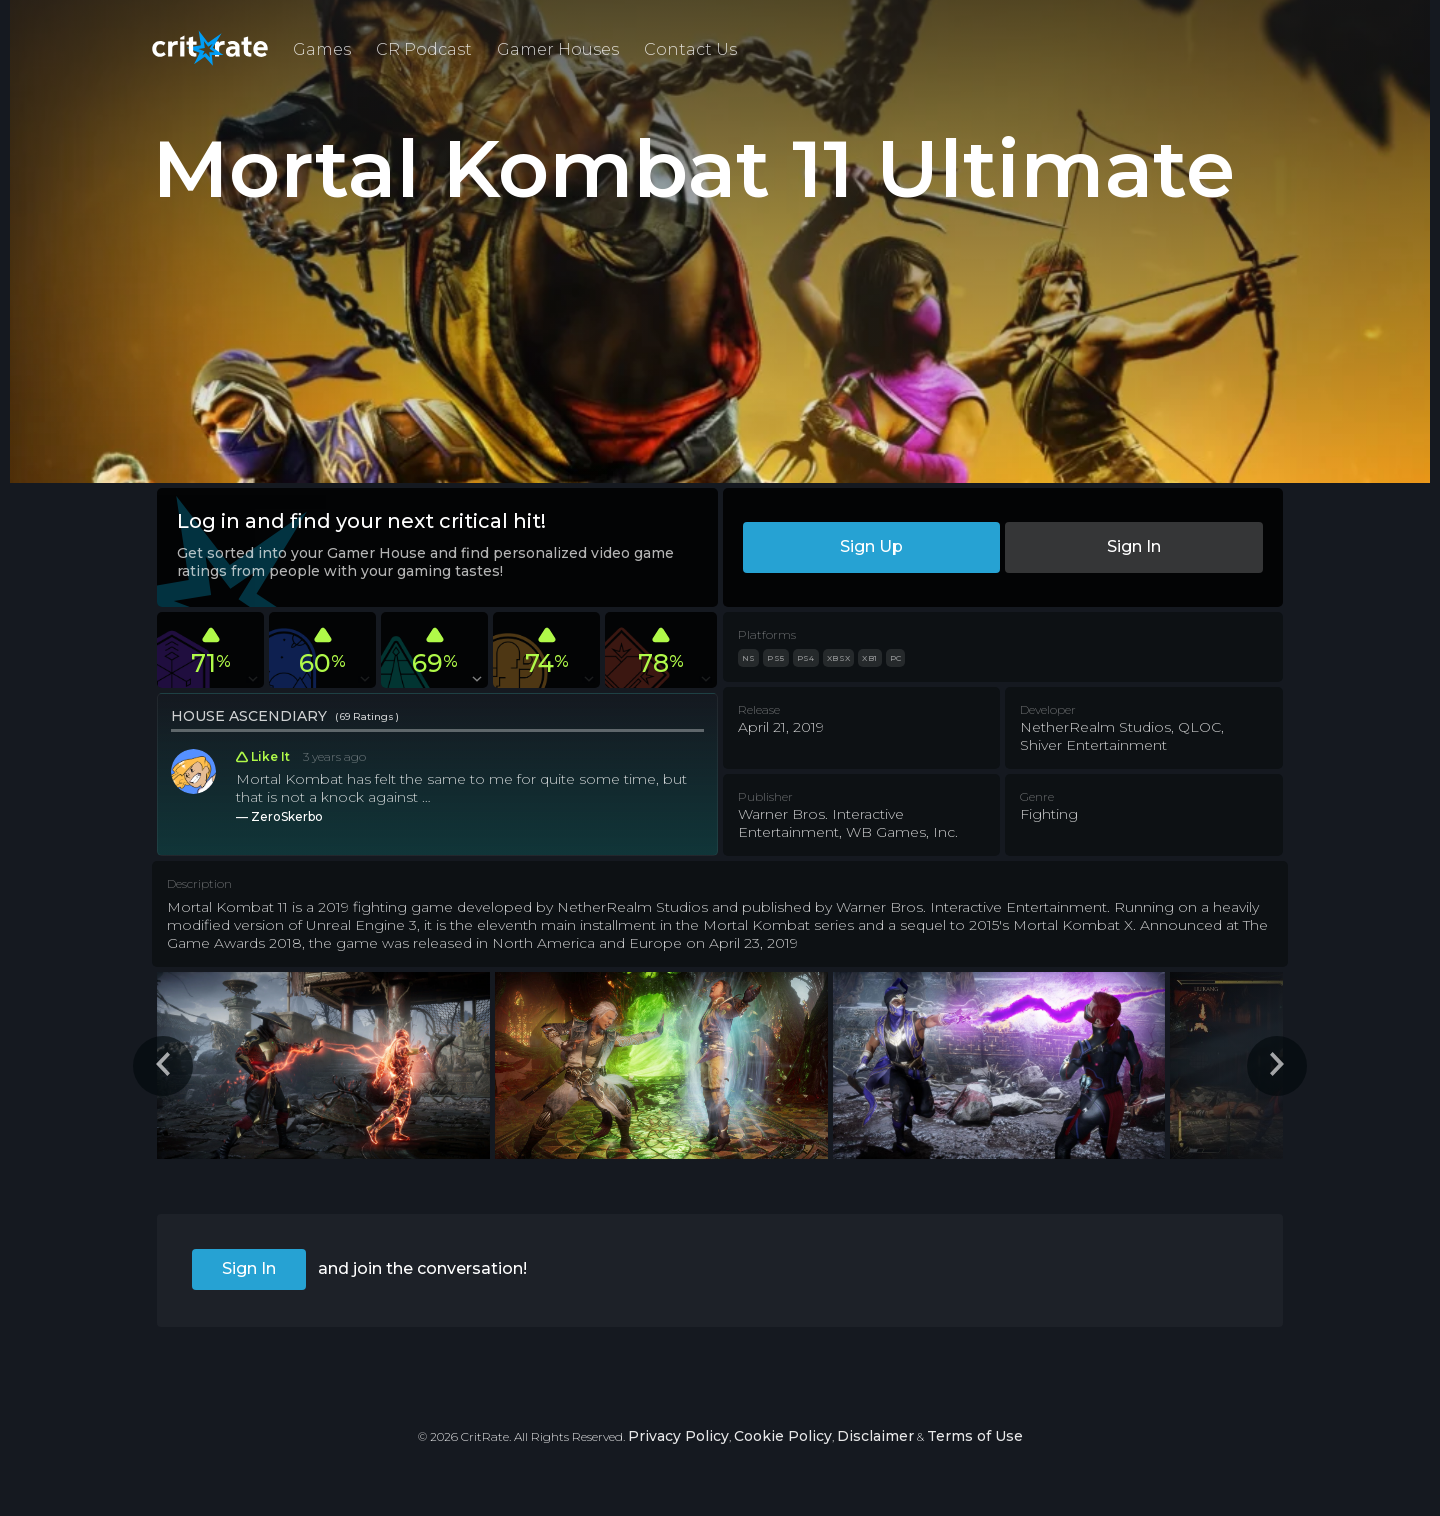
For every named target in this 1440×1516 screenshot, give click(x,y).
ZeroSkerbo (287, 816)
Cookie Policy (783, 1436)
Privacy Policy (678, 1436)
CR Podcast (424, 49)
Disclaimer (875, 1436)
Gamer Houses (558, 49)
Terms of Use (975, 1436)
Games (322, 49)
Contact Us (690, 49)
